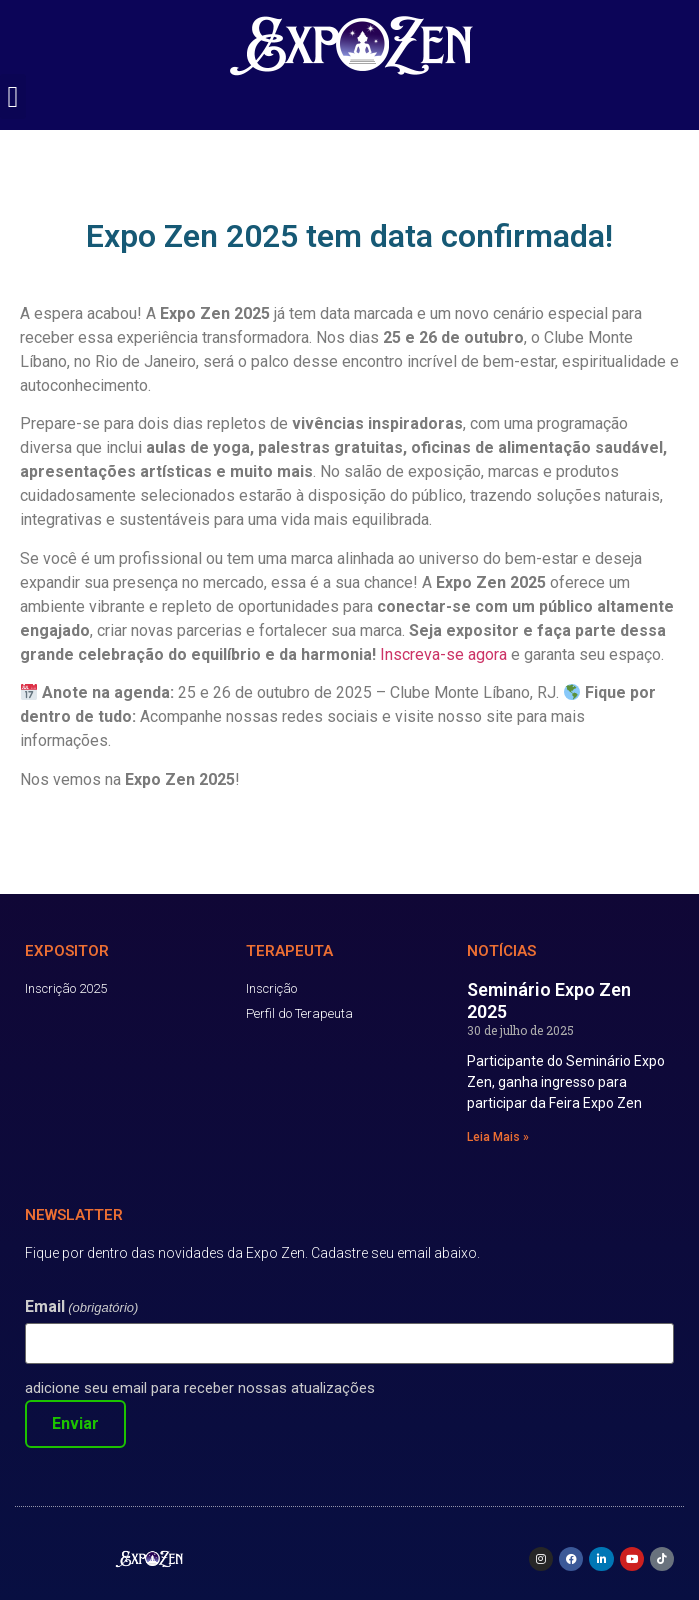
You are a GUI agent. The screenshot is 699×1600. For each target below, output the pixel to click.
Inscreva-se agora (443, 654)
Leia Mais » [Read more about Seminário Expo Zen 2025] (498, 1137)
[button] (13, 96)
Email (81, 1307)
